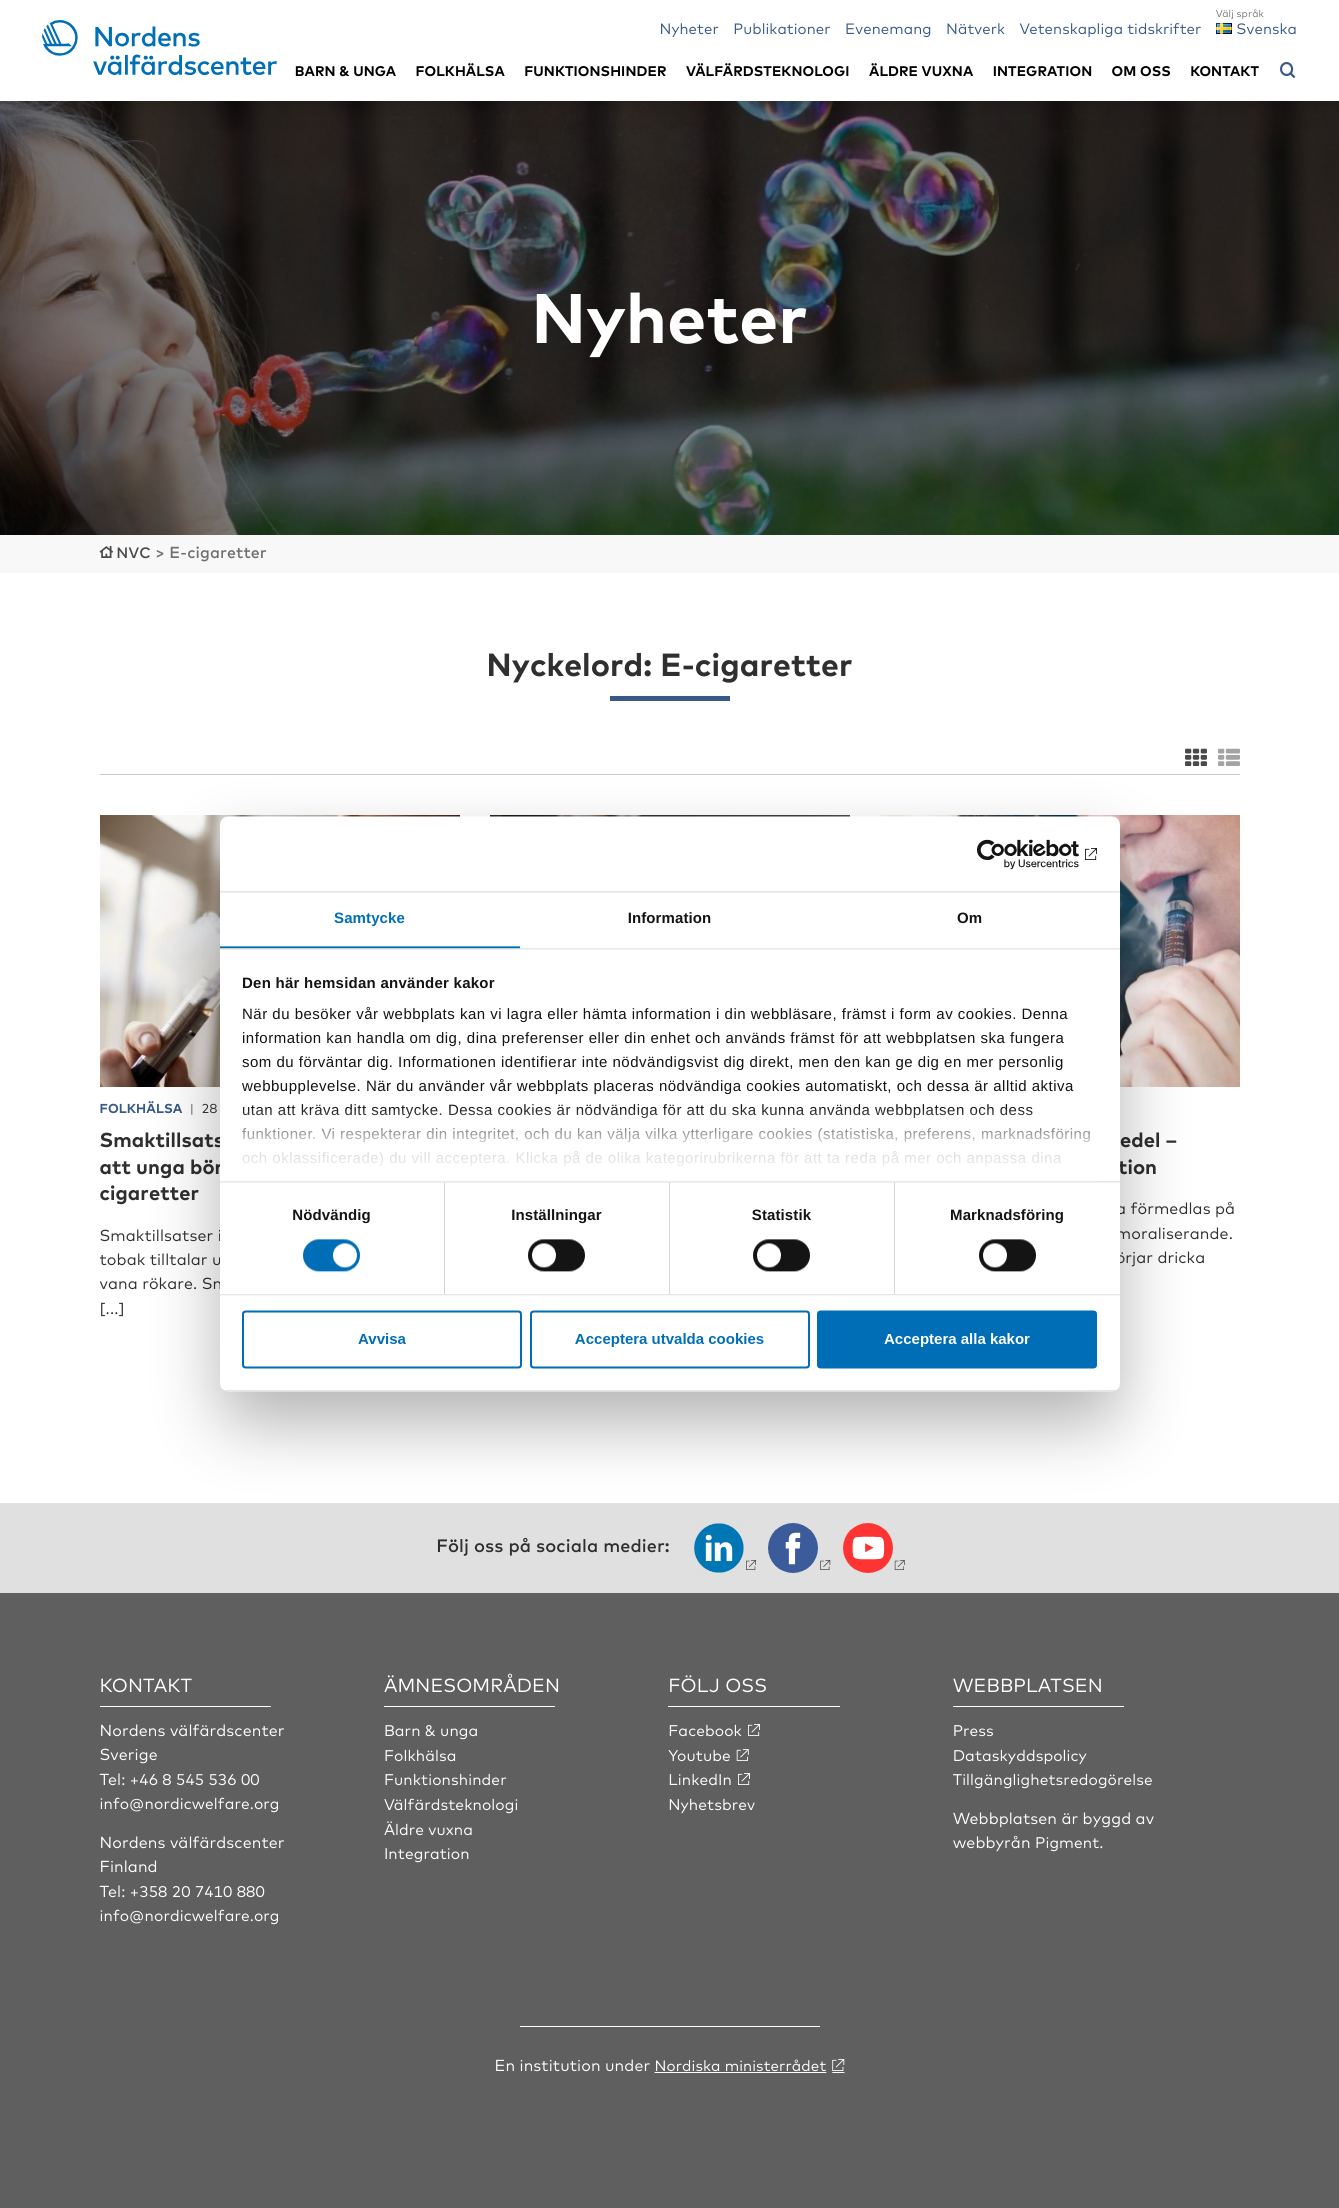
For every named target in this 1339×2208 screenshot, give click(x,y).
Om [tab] (969, 918)
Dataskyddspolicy (1022, 1752)
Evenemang (888, 27)
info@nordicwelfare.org (193, 1801)
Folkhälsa (460, 70)
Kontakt (1224, 70)
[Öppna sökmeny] (1288, 71)
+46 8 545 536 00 (197, 1776)
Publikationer (782, 27)
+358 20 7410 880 (199, 1888)
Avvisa (382, 1339)
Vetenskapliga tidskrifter (1110, 27)
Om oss (1141, 70)
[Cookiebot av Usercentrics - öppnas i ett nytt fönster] (1009, 853)
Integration (1043, 70)
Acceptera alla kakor (957, 1339)
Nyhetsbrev (713, 1801)
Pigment (1068, 1839)
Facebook (706, 1728)
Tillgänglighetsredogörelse (1056, 1776)
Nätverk (975, 27)
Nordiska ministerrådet (740, 2062)
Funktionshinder (595, 70)
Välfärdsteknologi (768, 70)
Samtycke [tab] (369, 918)
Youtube (700, 1752)
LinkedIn (701, 1776)
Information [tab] (670, 918)
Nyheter (689, 27)
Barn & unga (345, 70)
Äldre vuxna (921, 70)
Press (974, 1728)
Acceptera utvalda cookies (669, 1339)
